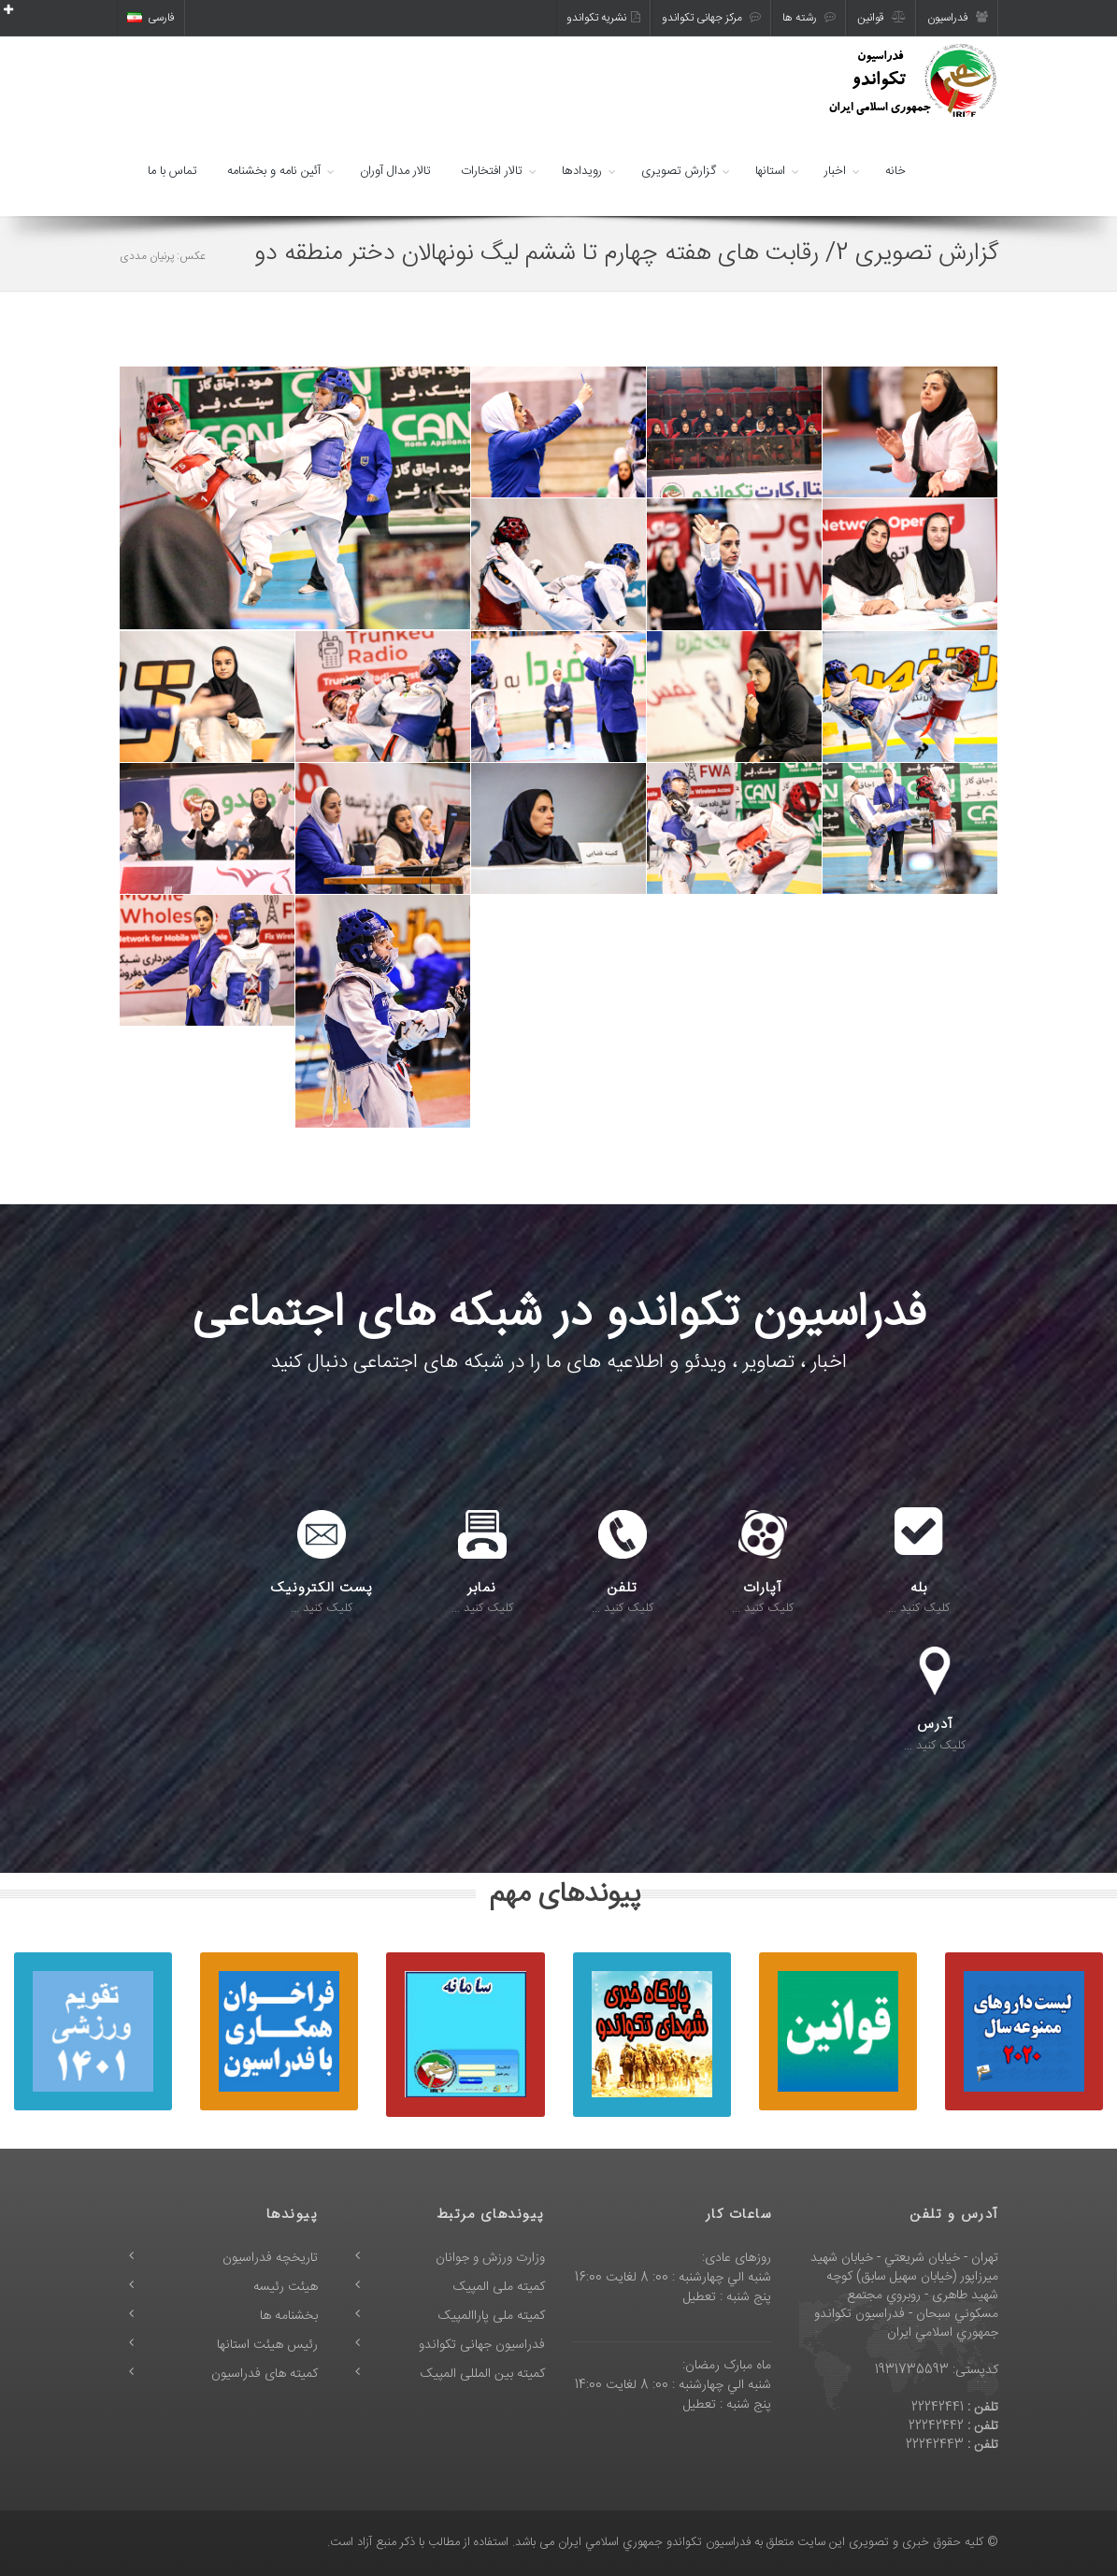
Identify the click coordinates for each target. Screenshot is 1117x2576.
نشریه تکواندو (603, 17)
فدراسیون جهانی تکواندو (482, 2345)
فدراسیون (957, 17)
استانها (770, 171)
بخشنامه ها (289, 2316)
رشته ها (809, 17)
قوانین (881, 17)
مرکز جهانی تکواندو (711, 17)
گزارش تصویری (678, 171)
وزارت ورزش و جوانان (490, 2258)
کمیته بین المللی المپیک (483, 2374)
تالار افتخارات (492, 171)
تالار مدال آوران (395, 171)
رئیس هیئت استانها (267, 2345)
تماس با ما (172, 171)
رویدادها (582, 171)
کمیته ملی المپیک (499, 2287)
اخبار (835, 171)
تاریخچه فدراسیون (270, 2258)
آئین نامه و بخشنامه (274, 171)
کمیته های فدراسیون (264, 2374)
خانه (895, 171)
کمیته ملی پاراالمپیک (491, 2316)
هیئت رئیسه (285, 2287)
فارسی (151, 17)
